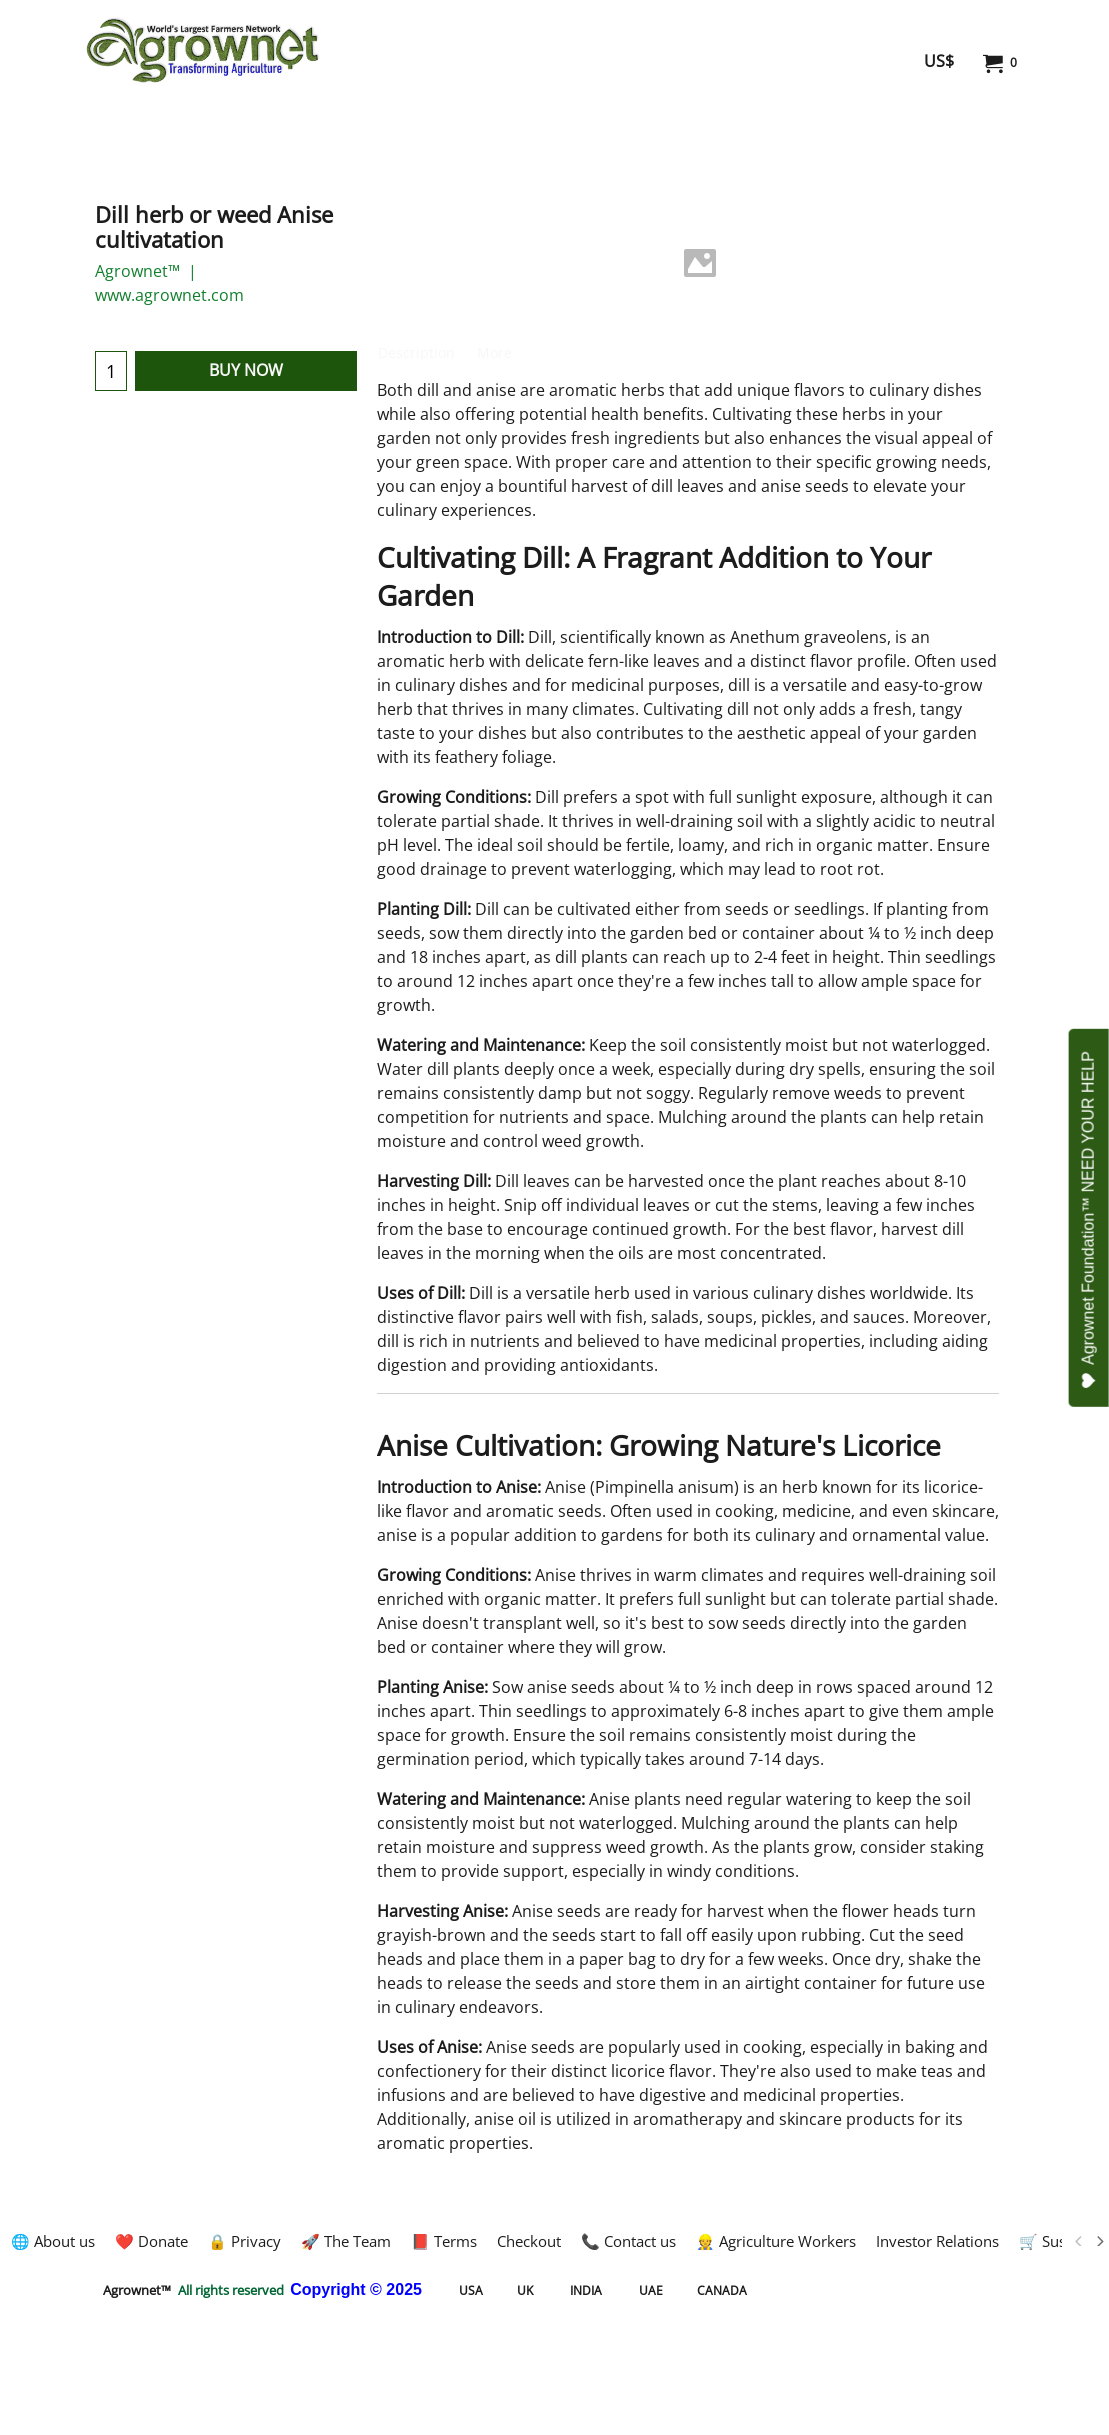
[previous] (1079, 2241)
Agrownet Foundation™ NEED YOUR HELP (1089, 1220)
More (494, 352)
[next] (1099, 2241)
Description (416, 352)
